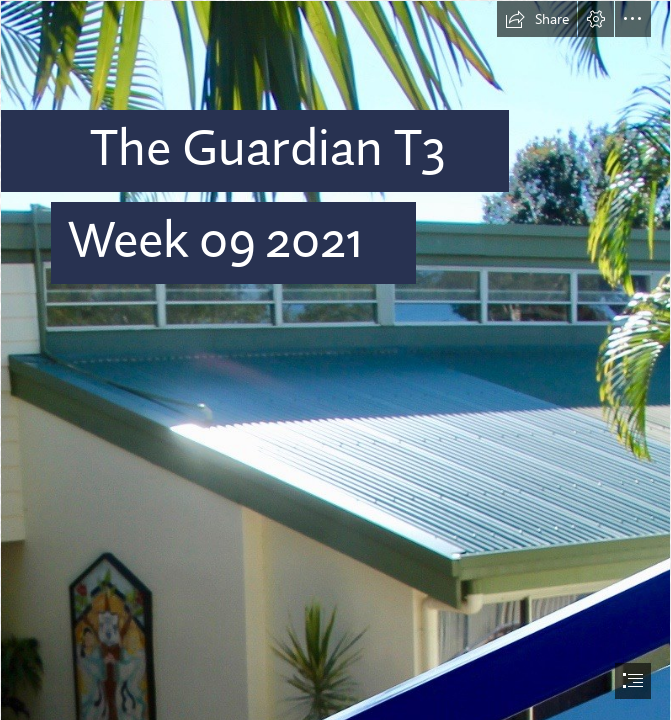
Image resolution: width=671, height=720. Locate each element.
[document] (335, 360)
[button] (537, 19)
